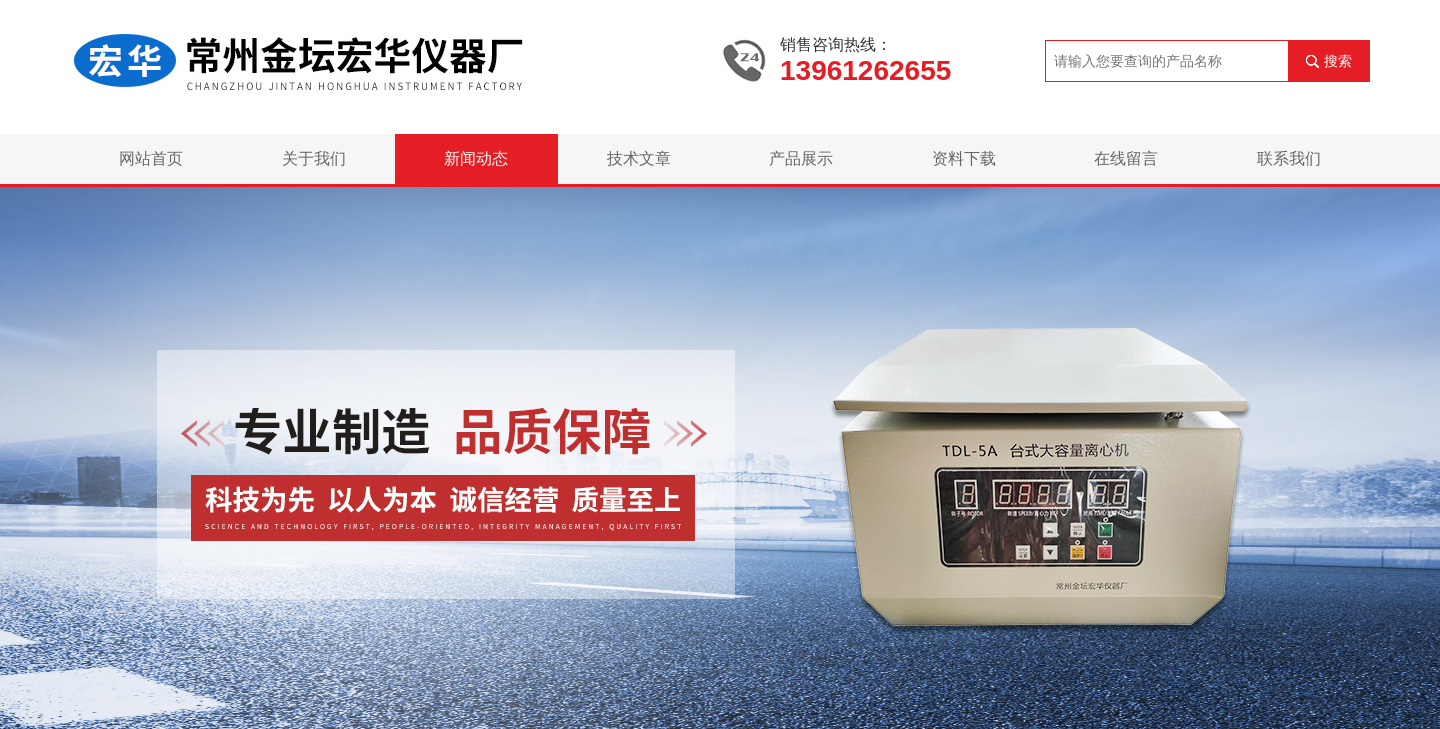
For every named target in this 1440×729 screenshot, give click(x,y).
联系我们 (1289, 158)
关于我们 (314, 158)
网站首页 (151, 158)
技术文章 (639, 158)
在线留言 (1126, 158)
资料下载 (964, 158)
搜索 (1338, 61)
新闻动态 (476, 158)
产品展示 (801, 158)
